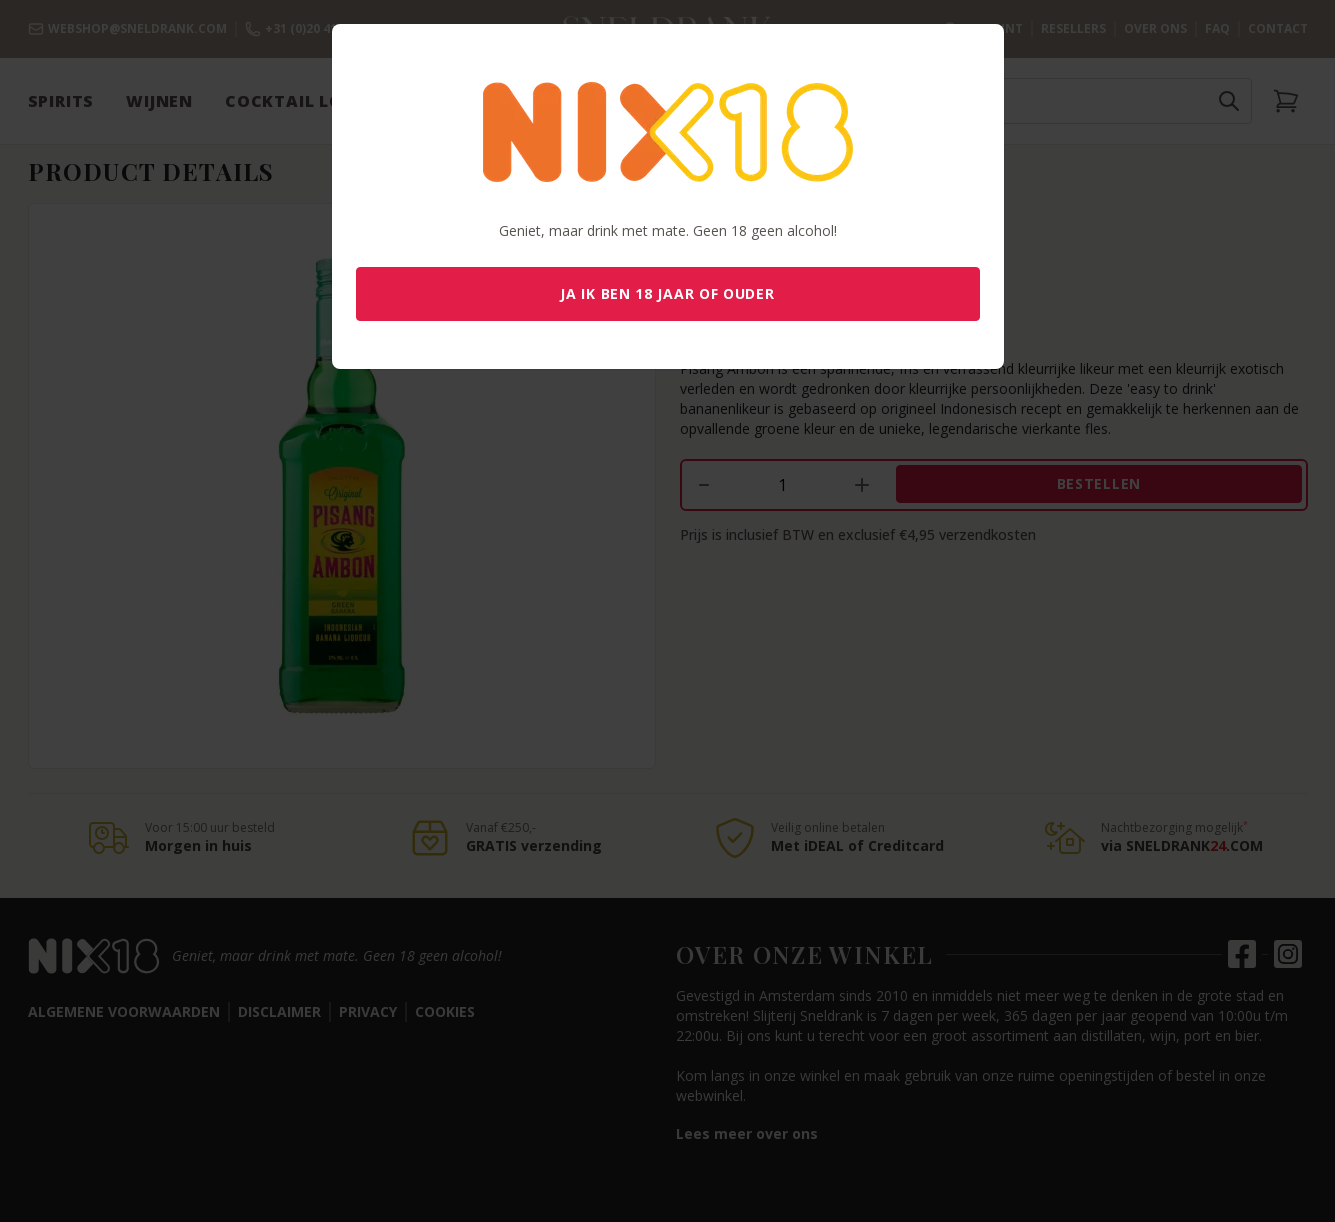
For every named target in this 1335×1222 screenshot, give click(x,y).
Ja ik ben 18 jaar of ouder (667, 293)
